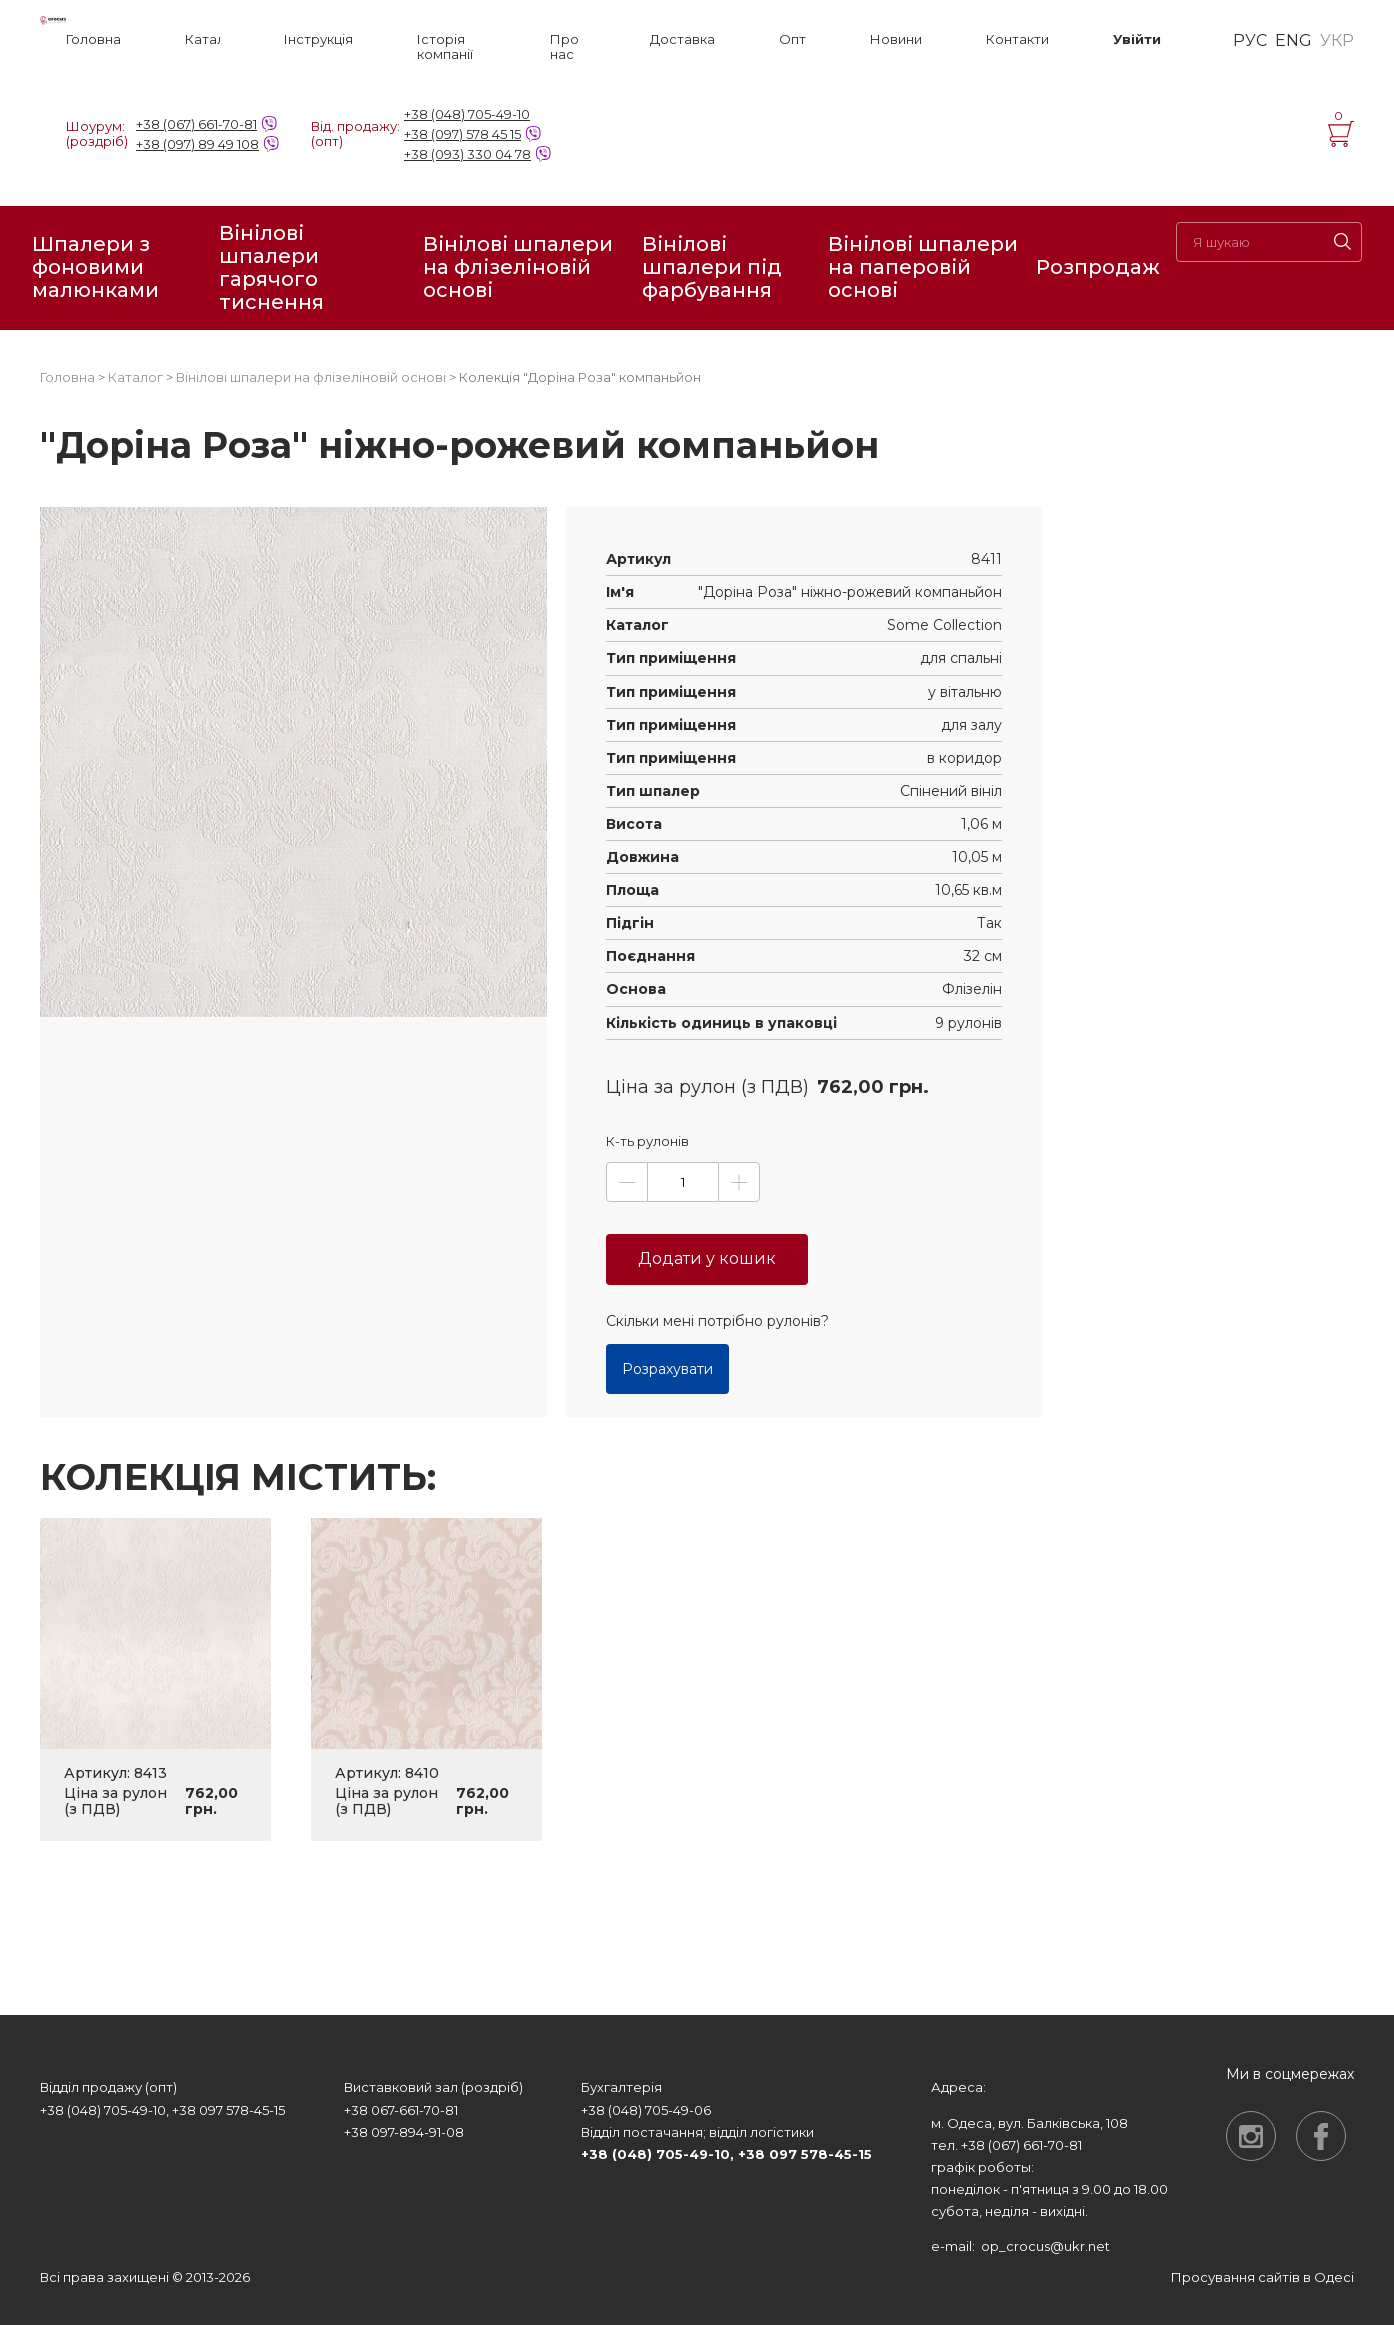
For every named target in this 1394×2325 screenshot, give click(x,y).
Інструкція (318, 39)
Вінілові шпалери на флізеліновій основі (518, 267)
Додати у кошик (707, 1258)
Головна (93, 39)
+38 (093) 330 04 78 (467, 154)
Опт (792, 39)
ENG (1293, 41)
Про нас (564, 47)
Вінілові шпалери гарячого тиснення (271, 268)
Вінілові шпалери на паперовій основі (923, 267)
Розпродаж (1098, 267)
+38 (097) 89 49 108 (197, 144)
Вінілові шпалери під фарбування (712, 267)
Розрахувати (667, 1369)
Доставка (682, 39)
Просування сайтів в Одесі (1262, 2277)
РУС (1250, 41)
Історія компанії (445, 47)
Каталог (202, 39)
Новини (896, 39)
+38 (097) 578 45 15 (462, 134)
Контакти (1017, 39)
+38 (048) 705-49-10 (467, 114)
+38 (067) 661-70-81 (196, 124)
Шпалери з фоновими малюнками (95, 267)
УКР (1337, 41)
